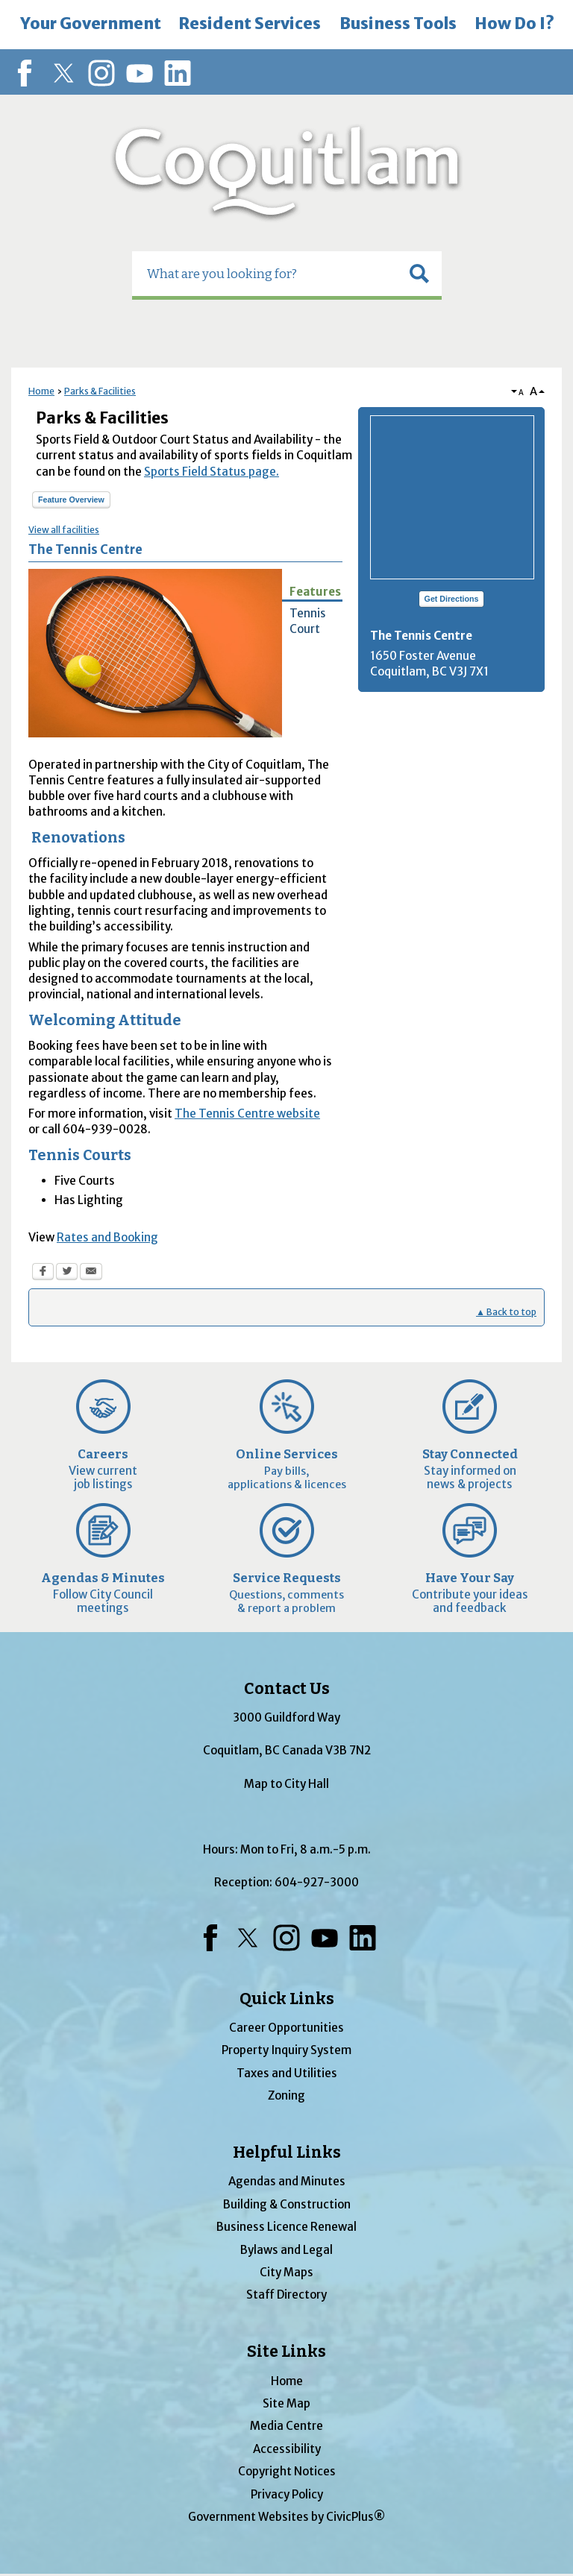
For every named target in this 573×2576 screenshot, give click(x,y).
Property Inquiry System (286, 2050)
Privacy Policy (287, 2494)
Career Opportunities (286, 2028)
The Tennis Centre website (247, 1113)
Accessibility (287, 2449)
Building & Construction (287, 2204)
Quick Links (286, 1999)
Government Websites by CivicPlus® (286, 2517)
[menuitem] (90, 24)
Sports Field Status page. (211, 472)
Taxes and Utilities (287, 2073)
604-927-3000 (317, 1882)
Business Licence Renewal (286, 2227)
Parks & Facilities (100, 391)
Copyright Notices (287, 2471)
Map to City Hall (286, 1784)
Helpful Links (287, 2152)
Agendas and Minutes (286, 2181)
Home (41, 391)
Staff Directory (286, 2294)
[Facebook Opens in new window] (43, 1273)
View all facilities (63, 529)
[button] (419, 273)
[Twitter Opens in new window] (67, 1273)
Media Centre (286, 2426)
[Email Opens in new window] (91, 1273)
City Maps (286, 2272)
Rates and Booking (107, 1237)
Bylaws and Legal (286, 2250)
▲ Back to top (506, 1311)
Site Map (286, 2403)
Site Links (286, 2351)
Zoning (286, 2095)
